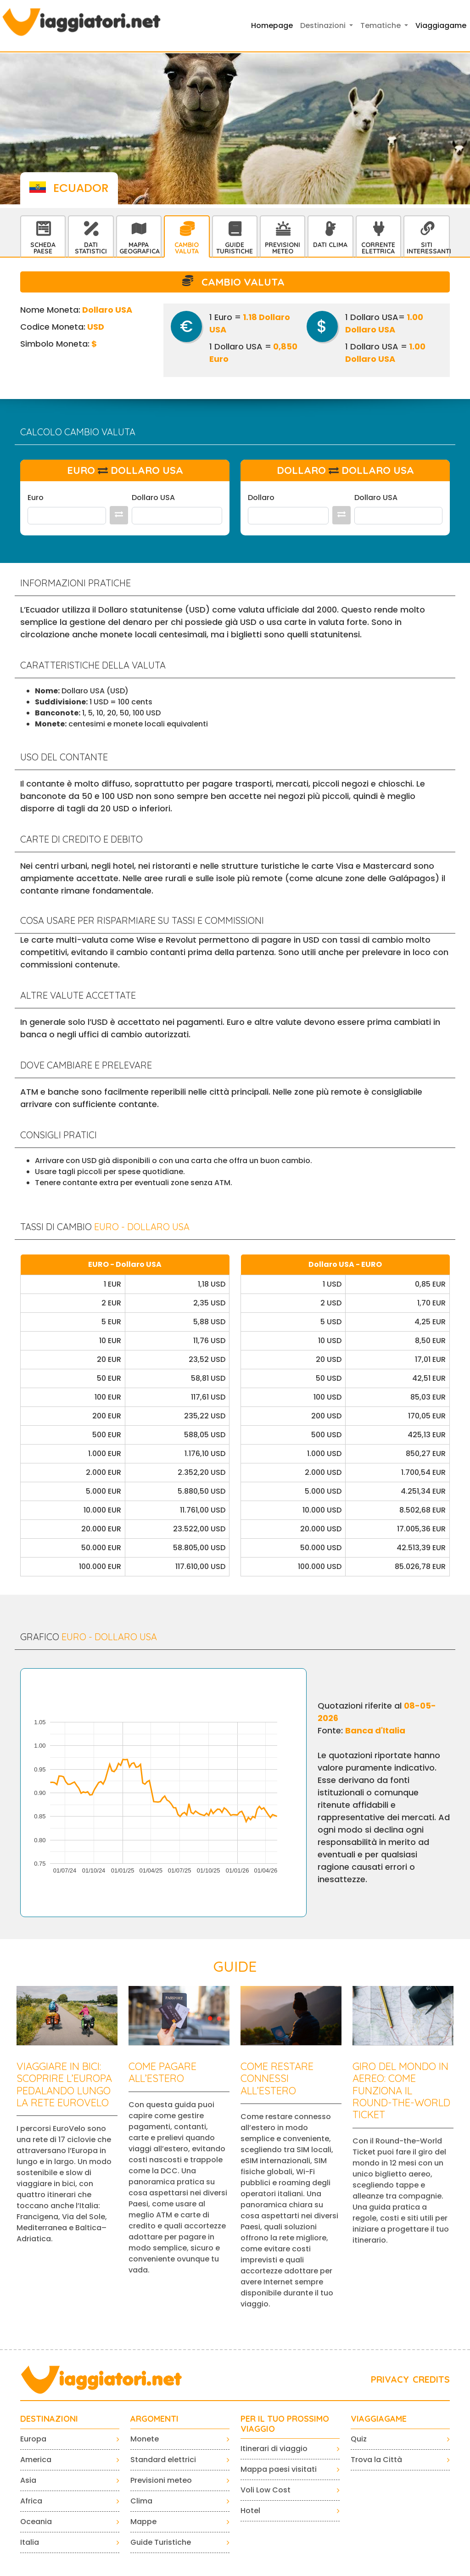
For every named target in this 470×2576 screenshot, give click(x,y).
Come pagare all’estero (162, 2072)
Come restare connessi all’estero (277, 2078)
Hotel (250, 2510)
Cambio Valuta (186, 248)
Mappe (143, 2521)
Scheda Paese (43, 248)
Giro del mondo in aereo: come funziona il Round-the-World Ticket (401, 2090)
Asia (28, 2480)
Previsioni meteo (161, 2480)
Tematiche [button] (381, 25)
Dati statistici (91, 248)
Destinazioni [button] (323, 25)
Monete (144, 2439)
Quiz (359, 2439)
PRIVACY (390, 2379)
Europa (33, 2439)
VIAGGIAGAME (379, 2419)
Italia (29, 2542)
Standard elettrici (163, 2459)
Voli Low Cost (266, 2490)
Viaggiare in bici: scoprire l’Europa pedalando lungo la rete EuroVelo (64, 2084)
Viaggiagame (440, 25)
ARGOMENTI (154, 2419)
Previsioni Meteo (282, 248)
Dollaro (261, 497)
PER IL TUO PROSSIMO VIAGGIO (285, 2424)
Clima (141, 2501)
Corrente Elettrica (378, 248)
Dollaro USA (153, 497)
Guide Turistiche (234, 248)
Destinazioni (49, 2419)
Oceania (36, 2521)
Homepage (272, 25)
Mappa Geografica (139, 248)
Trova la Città (376, 2459)
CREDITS (431, 2379)
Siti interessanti (428, 248)
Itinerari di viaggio (274, 2448)
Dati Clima (330, 245)
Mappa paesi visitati (279, 2469)
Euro (36, 497)
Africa (31, 2501)
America (35, 2459)
